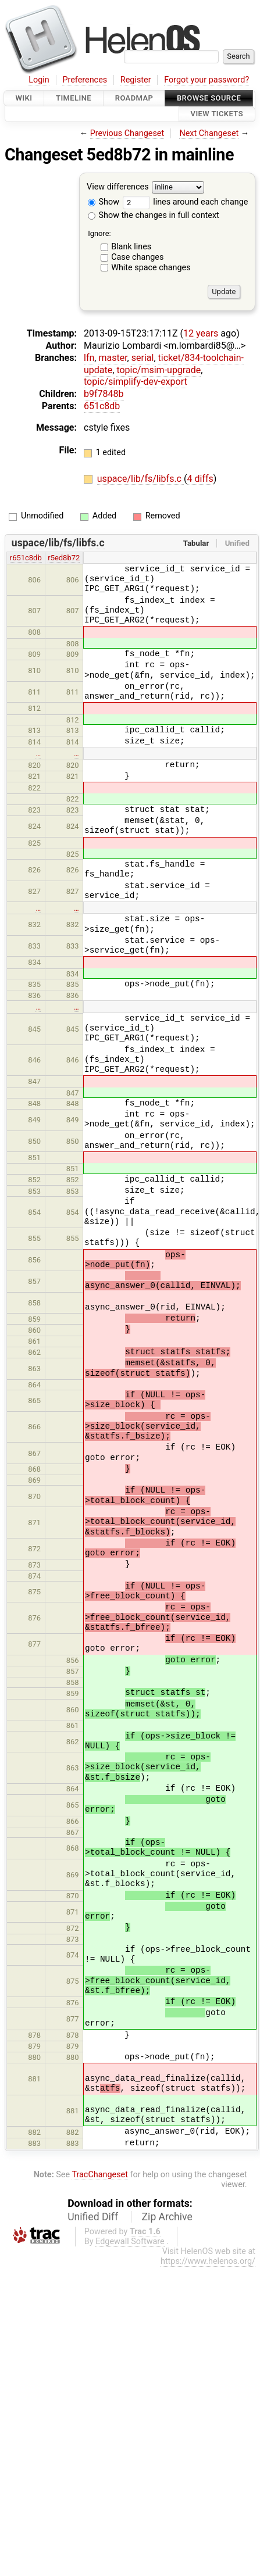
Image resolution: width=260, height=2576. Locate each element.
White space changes (151, 268)
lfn (89, 357)
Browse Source (209, 98)
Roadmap (134, 98)
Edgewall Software (130, 2241)
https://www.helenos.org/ (208, 2261)
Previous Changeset (127, 133)
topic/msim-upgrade (158, 369)
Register (135, 80)
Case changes (137, 257)
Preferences (84, 80)
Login (39, 80)
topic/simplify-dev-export (135, 381)
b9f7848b (104, 393)
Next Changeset (208, 133)
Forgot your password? (206, 80)
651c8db (102, 406)
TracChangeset (100, 2175)
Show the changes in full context (153, 215)
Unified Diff (92, 2217)
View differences (118, 187)
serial (142, 357)
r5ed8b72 (64, 557)
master (112, 357)
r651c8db (26, 557)
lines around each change (185, 202)
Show (103, 202)
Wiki (24, 98)
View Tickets (217, 114)
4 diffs (200, 478)
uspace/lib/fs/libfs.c (140, 478)
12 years (200, 333)
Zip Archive (167, 2217)
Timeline (73, 98)
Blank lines (131, 247)
